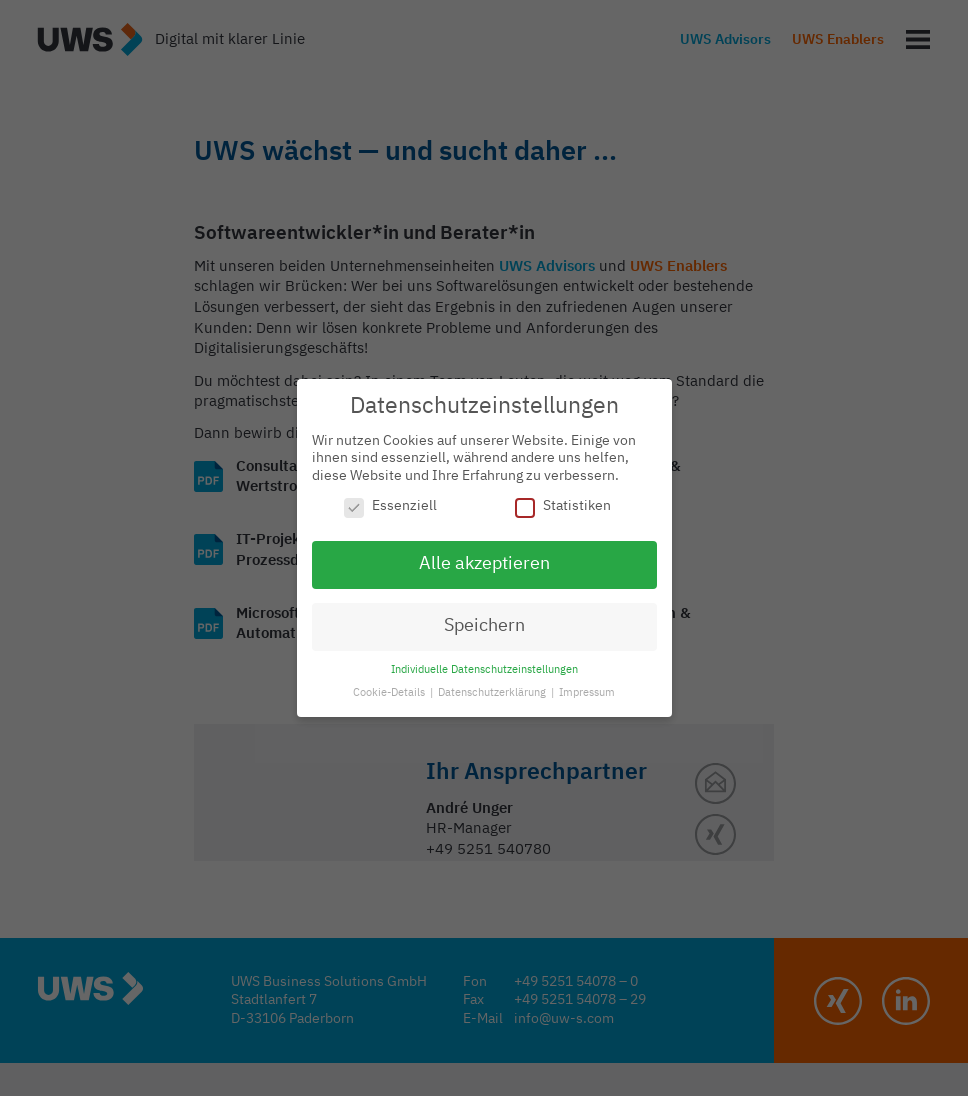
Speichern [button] (484, 626)
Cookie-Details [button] (390, 693)
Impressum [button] (587, 693)
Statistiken (563, 507)
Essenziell (390, 507)
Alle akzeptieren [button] (484, 564)
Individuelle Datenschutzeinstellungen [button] (484, 670)
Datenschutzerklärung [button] (493, 693)
